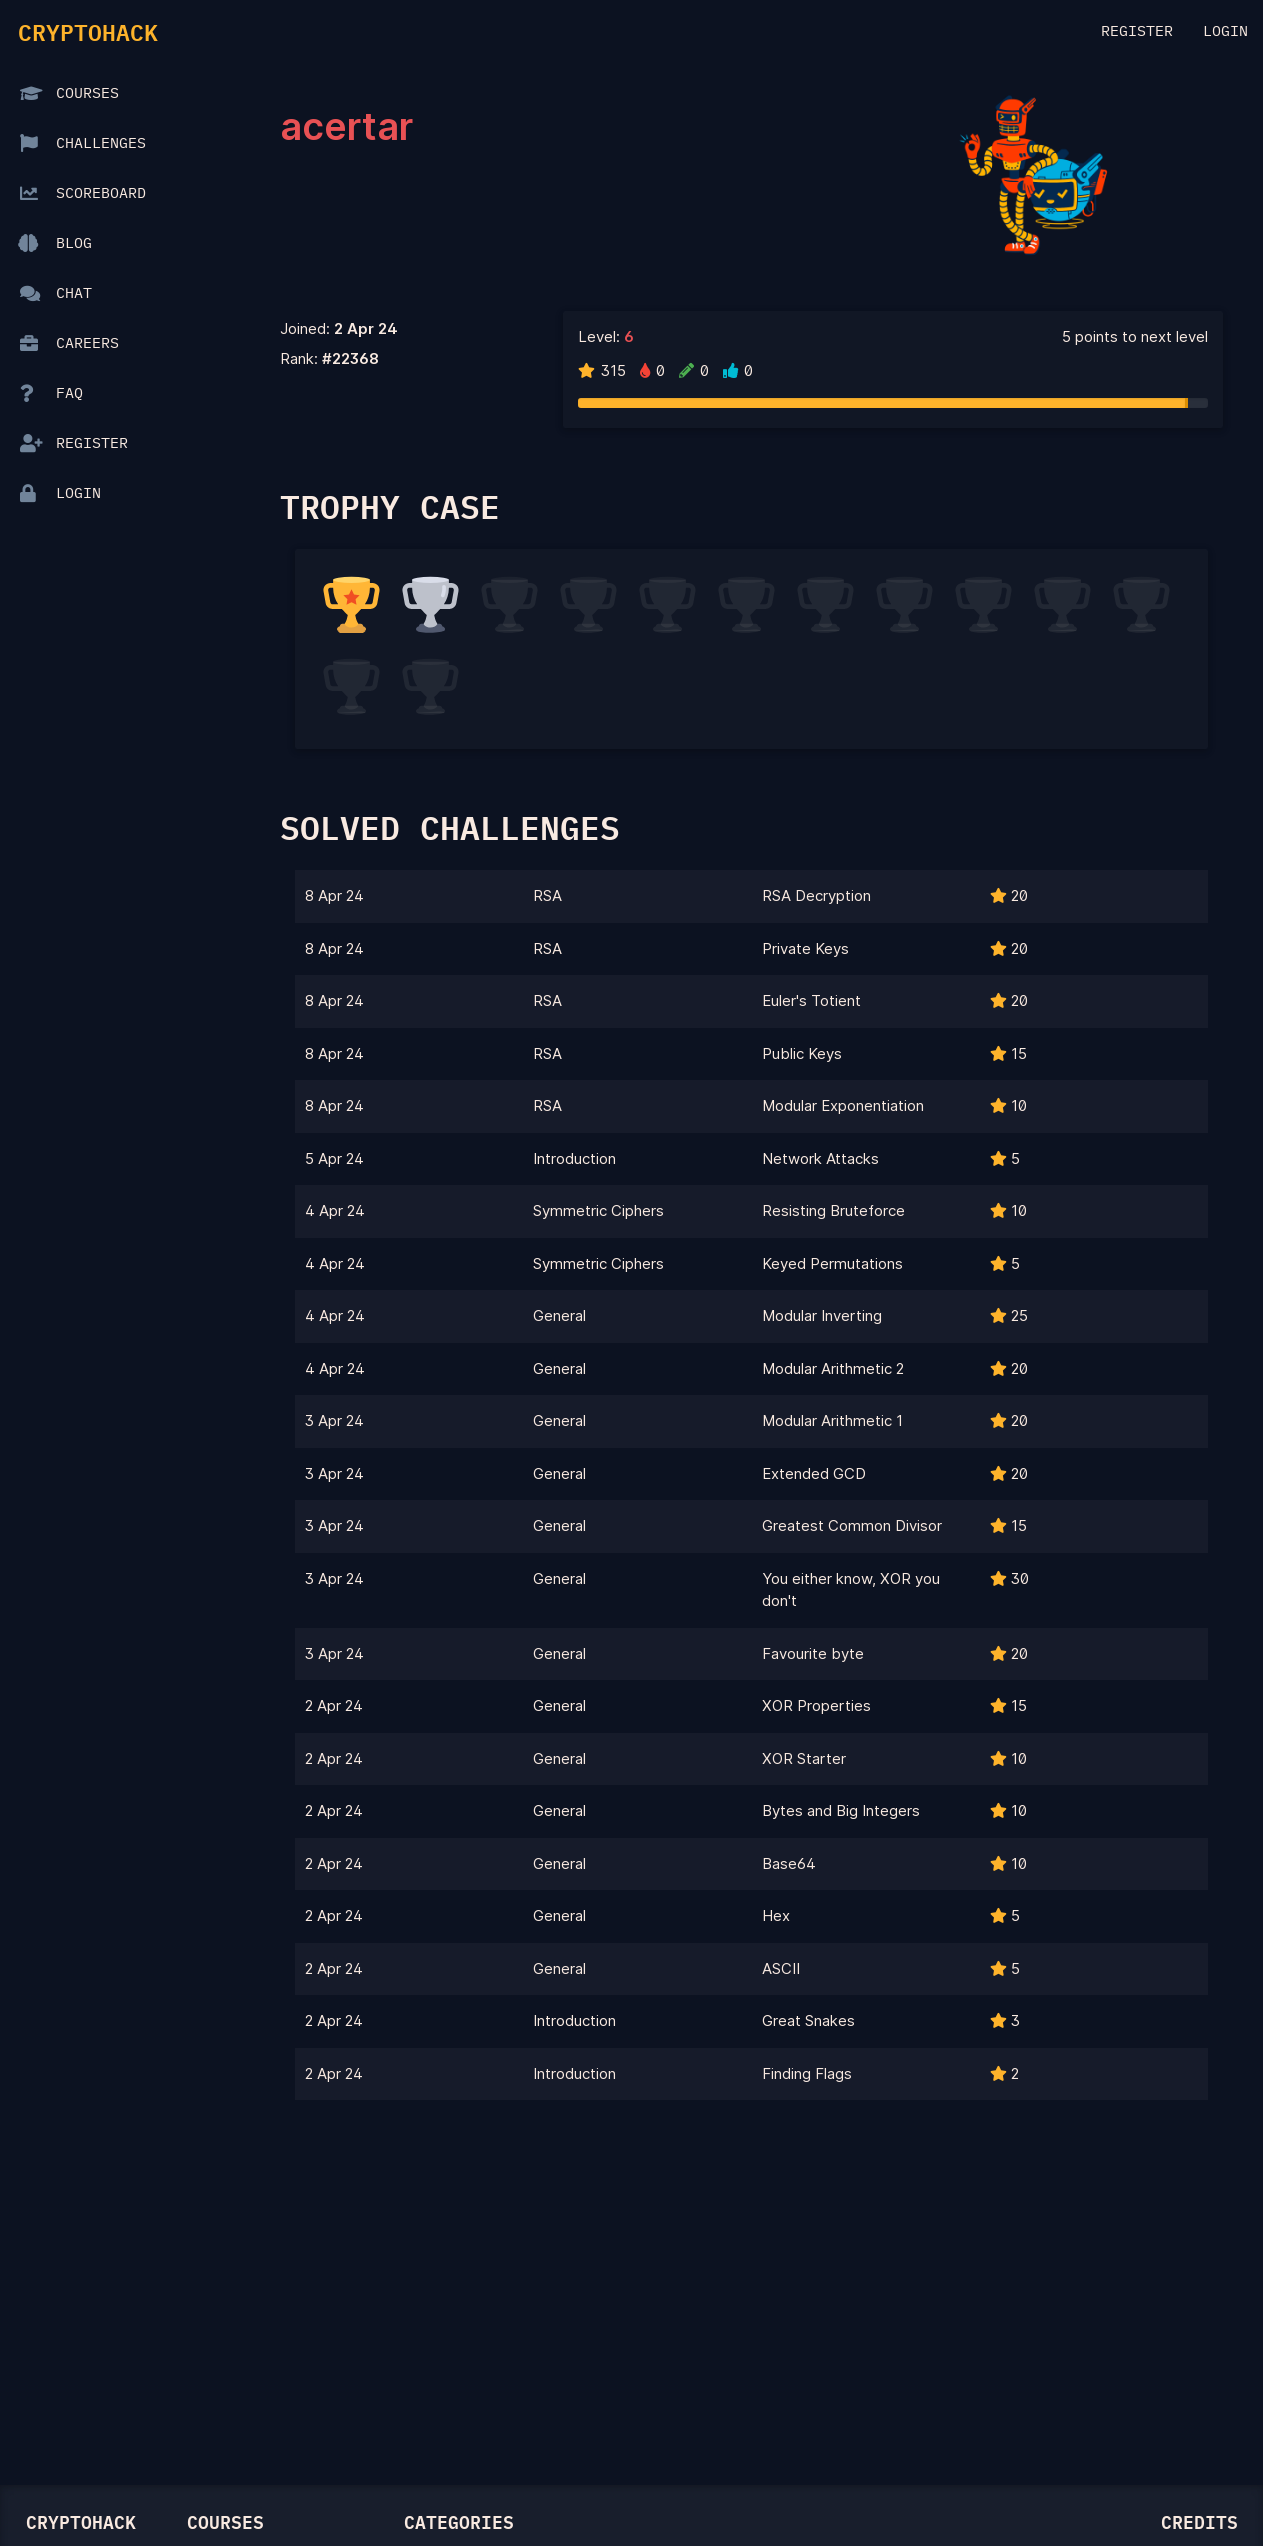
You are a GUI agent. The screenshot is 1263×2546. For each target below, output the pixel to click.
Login (1225, 31)
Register (1137, 31)
